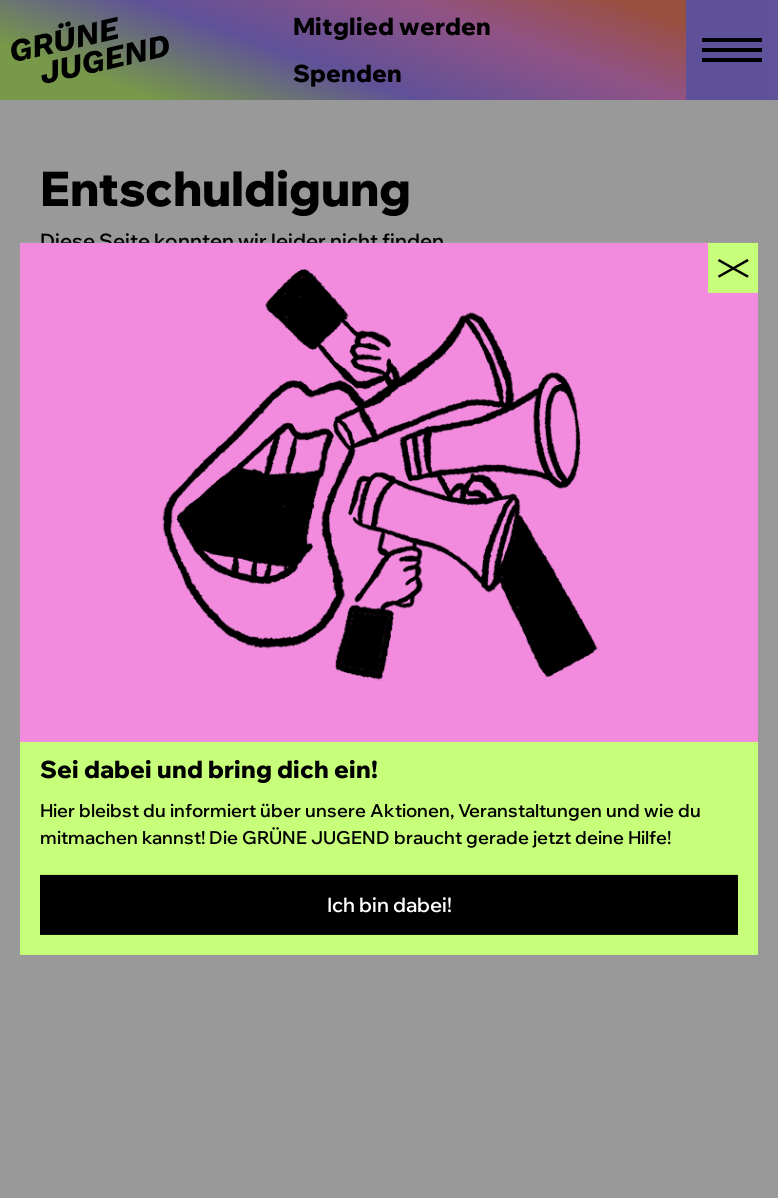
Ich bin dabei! (389, 904)
